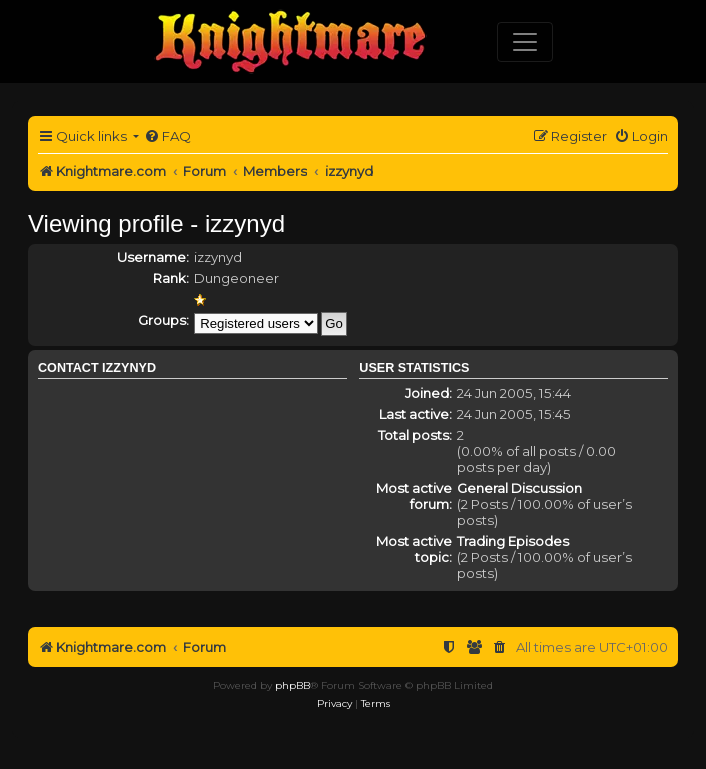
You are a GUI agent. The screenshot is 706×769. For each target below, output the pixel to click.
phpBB (292, 685)
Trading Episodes (513, 541)
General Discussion (519, 488)
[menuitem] (167, 136)
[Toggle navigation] (525, 42)
